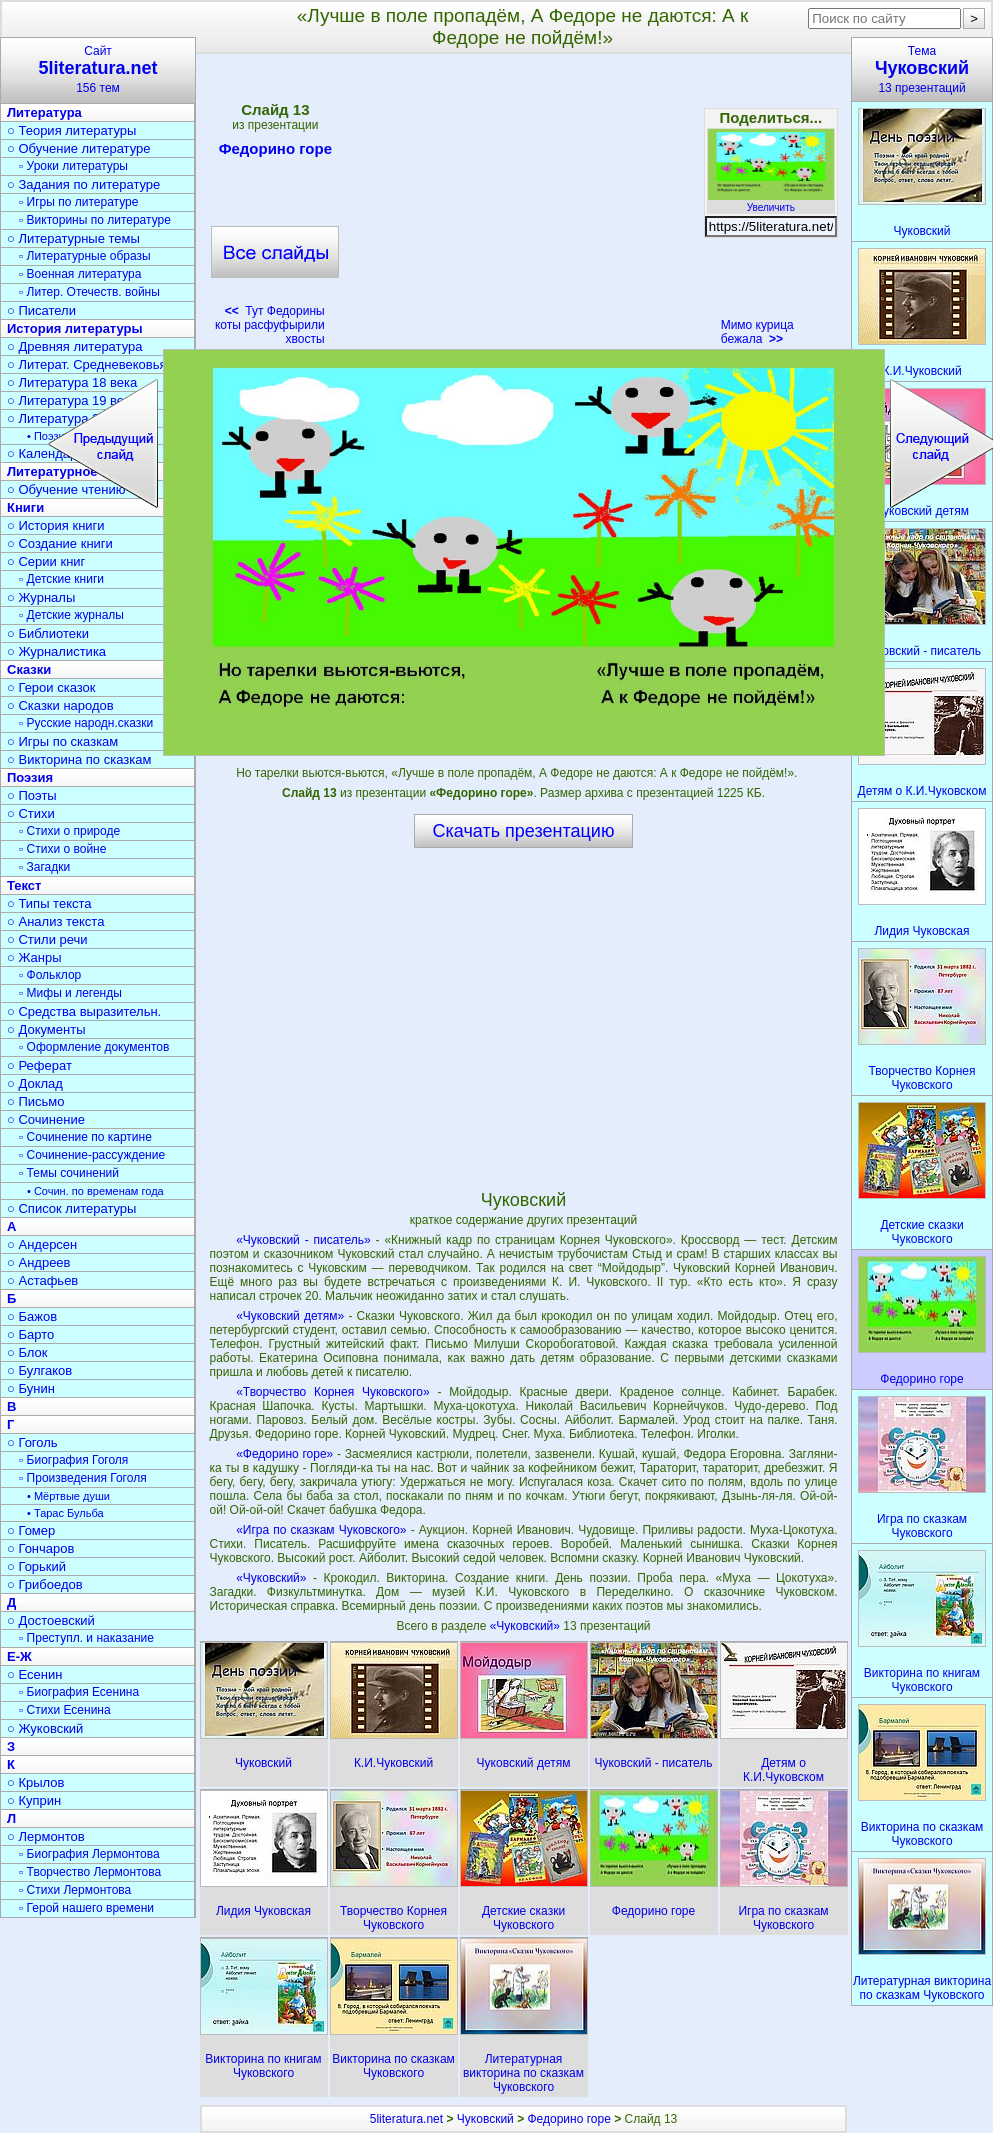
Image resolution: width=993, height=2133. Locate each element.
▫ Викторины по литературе (95, 220)
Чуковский (485, 2119)
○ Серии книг (46, 561)
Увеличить (771, 202)
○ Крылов (35, 1782)
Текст (24, 885)
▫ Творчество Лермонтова (90, 1872)
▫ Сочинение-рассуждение (92, 1155)
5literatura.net (406, 2119)
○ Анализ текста (55, 921)
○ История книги (56, 525)
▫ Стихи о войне (62, 849)
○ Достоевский (51, 1620)
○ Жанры (34, 957)
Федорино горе (275, 152)
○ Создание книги (60, 543)
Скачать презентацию (524, 831)
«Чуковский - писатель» (303, 1240)
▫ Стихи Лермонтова (75, 1890)
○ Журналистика (56, 651)
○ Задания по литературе (83, 184)
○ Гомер (31, 1530)
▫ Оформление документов (94, 1047)
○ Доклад (35, 1083)
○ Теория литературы (71, 130)
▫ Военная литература (80, 274)
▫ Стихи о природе (69, 831)
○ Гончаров (40, 1548)
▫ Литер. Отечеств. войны (89, 292)
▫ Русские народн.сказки (86, 723)
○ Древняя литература (74, 346)
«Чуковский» (271, 1578)
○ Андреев (39, 1262)
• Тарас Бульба (65, 1513)
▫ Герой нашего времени (86, 1908)
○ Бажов (32, 1316)
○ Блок (27, 1352)
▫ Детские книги (61, 579)
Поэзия (30, 777)
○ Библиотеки (48, 633)
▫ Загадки (44, 867)
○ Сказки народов (60, 705)
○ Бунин (31, 1388)
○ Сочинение (46, 1119)
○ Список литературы (71, 1208)
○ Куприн (34, 1800)
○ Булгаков (39, 1370)
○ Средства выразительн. (84, 1011)
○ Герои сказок (51, 687)
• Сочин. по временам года (95, 1191)
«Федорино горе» (284, 1454)
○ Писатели (41, 310)
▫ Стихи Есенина (65, 1710)
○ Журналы (41, 597)
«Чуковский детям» (290, 1316)
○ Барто (30, 1334)
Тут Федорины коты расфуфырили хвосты (270, 325)
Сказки (29, 669)
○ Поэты (32, 795)
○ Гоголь (32, 1442)
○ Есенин (34, 1674)
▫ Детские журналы (71, 615)
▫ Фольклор (50, 975)
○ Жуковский (45, 1728)
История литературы (75, 328)
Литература (44, 112)
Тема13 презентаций (922, 69)
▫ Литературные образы (85, 256)
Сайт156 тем (98, 69)
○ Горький (36, 1566)
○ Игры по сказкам (62, 741)
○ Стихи (31, 813)
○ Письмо (36, 1101)
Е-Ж (19, 1656)
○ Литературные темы (73, 238)
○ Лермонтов (46, 1836)
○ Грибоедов (45, 1584)
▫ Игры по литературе (78, 202)
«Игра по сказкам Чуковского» (321, 1530)
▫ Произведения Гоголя (83, 1478)
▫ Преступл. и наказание (86, 1638)
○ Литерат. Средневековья (87, 364)
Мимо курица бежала (757, 332)
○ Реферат (39, 1065)
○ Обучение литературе (79, 148)
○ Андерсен (42, 1244)
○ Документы (46, 1029)
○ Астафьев (42, 1280)
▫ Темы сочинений (69, 1173)
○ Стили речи (47, 939)
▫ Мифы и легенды (70, 993)
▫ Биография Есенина (79, 1692)
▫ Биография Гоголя (73, 1460)
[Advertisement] (523, 206)
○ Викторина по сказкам (79, 759)
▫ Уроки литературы (73, 166)
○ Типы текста (49, 903)
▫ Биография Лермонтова (89, 1854)
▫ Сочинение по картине (85, 1137)
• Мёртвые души (68, 1496)
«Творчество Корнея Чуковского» (333, 1392)
